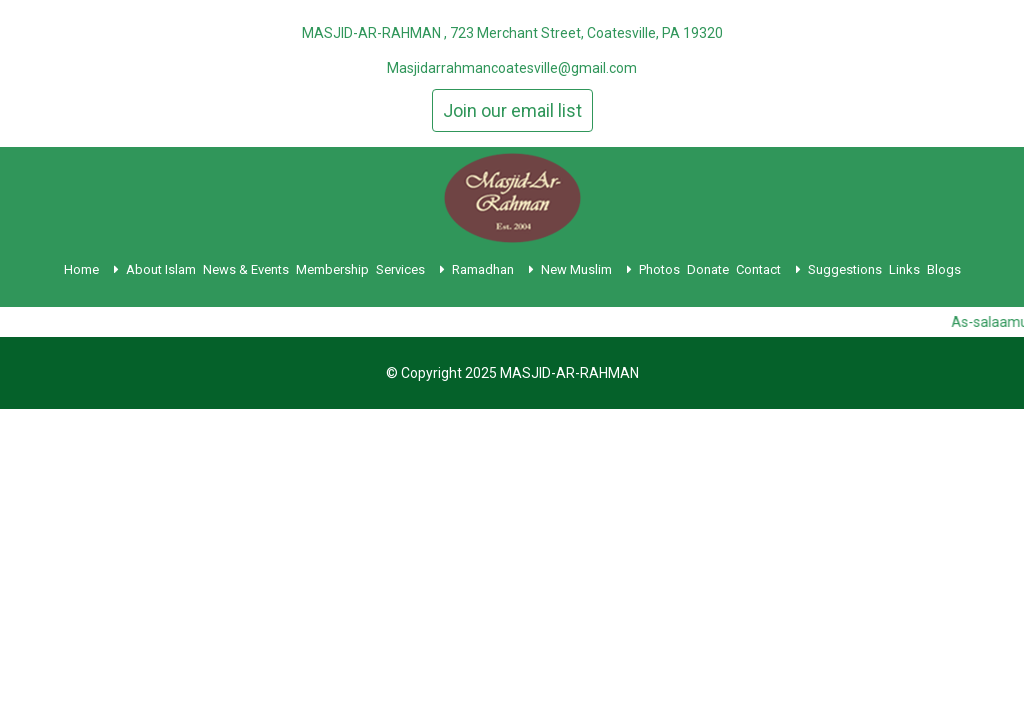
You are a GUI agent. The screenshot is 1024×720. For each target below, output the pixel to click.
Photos (659, 269)
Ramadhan (493, 269)
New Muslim (586, 269)
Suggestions (845, 269)
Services (410, 269)
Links (904, 269)
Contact (768, 269)
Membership (332, 269)
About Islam (161, 269)
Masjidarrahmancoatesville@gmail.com (512, 68)
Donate (708, 269)
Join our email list (512, 110)
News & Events (246, 269)
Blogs (944, 269)
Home (91, 269)
